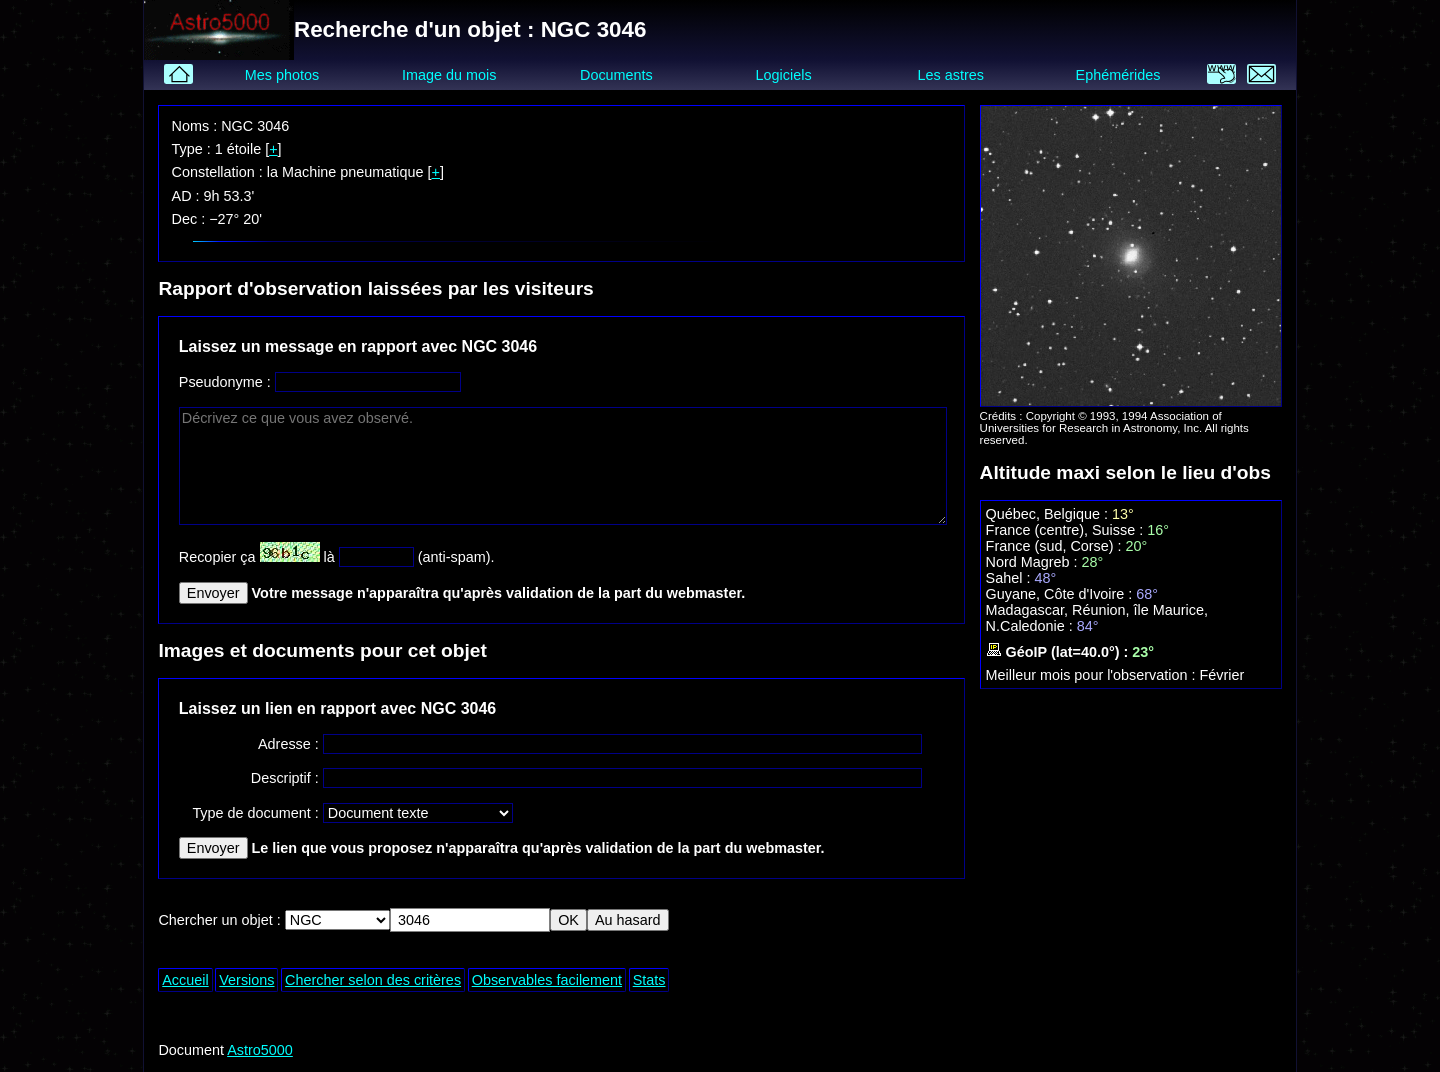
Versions (246, 980)
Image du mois (449, 75)
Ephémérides (1118, 75)
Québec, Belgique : (1049, 514)
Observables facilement (547, 980)
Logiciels (784, 75)
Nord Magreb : (1034, 562)
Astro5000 (260, 1050)
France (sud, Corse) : (1056, 546)
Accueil (185, 980)
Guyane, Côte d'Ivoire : (1061, 594)
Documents (616, 75)
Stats (649, 980)
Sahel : (1010, 578)
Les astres (951, 75)
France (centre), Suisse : (1067, 530)
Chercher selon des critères (373, 980)
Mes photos (282, 75)
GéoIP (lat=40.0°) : (1059, 652)
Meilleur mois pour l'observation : (1093, 675)
